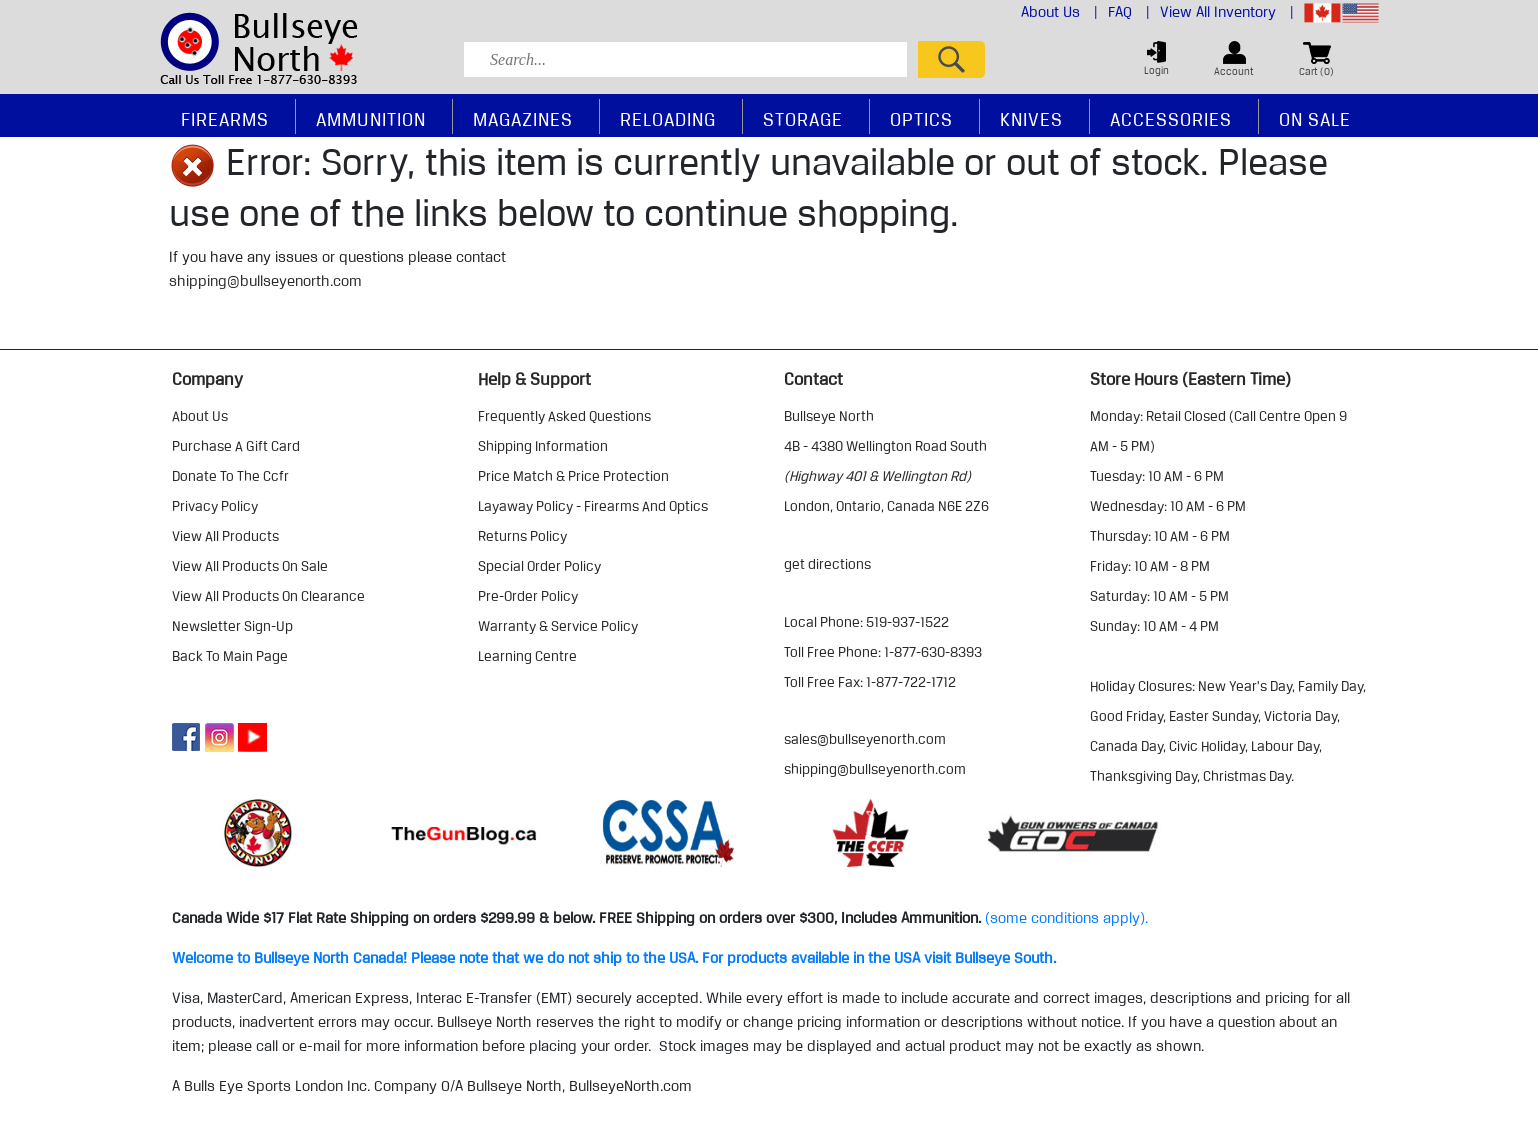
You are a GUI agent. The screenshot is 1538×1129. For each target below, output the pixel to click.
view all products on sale (250, 566)
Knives (1031, 119)
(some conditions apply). (1066, 918)
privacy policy (215, 506)
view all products (225, 536)
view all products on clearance (268, 596)
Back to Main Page (230, 656)
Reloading (668, 119)
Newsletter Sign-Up (232, 626)
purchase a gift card (236, 446)
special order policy (539, 566)
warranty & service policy (558, 626)
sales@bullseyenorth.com (865, 739)
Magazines (523, 119)
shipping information (543, 446)
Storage (803, 119)
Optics (921, 119)
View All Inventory (1227, 12)
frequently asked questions (564, 416)
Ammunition (371, 119)
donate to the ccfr (230, 476)
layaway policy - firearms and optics (593, 506)
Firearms (225, 119)
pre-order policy (528, 596)
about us (200, 416)
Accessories (1171, 119)
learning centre (527, 656)
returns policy (522, 536)
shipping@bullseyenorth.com (265, 281)
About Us (1059, 12)
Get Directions (827, 564)
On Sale (1315, 119)
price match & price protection (573, 476)
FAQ (1129, 12)
